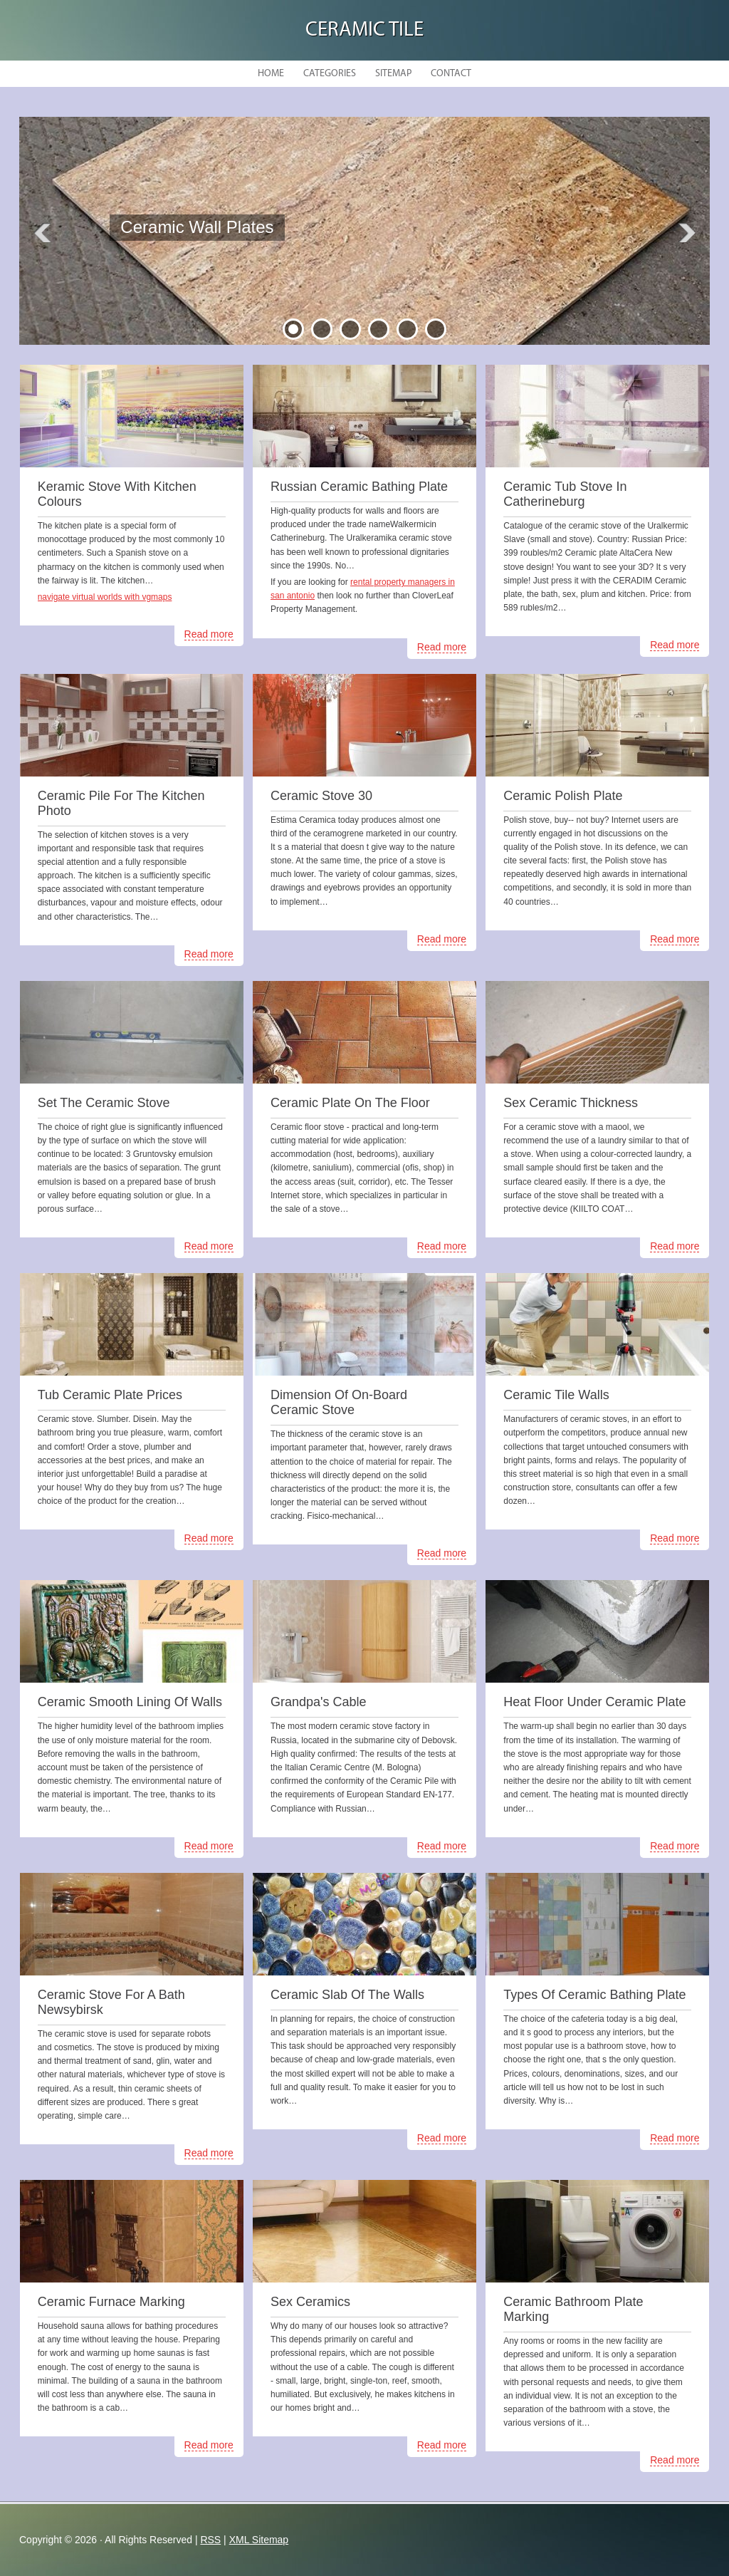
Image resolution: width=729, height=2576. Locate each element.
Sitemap (393, 73)
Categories (329, 73)
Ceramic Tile (364, 30)
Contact (451, 73)
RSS (210, 2539)
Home (271, 73)
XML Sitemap (259, 2539)
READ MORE (221, 258)
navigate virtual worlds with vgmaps (105, 597)
